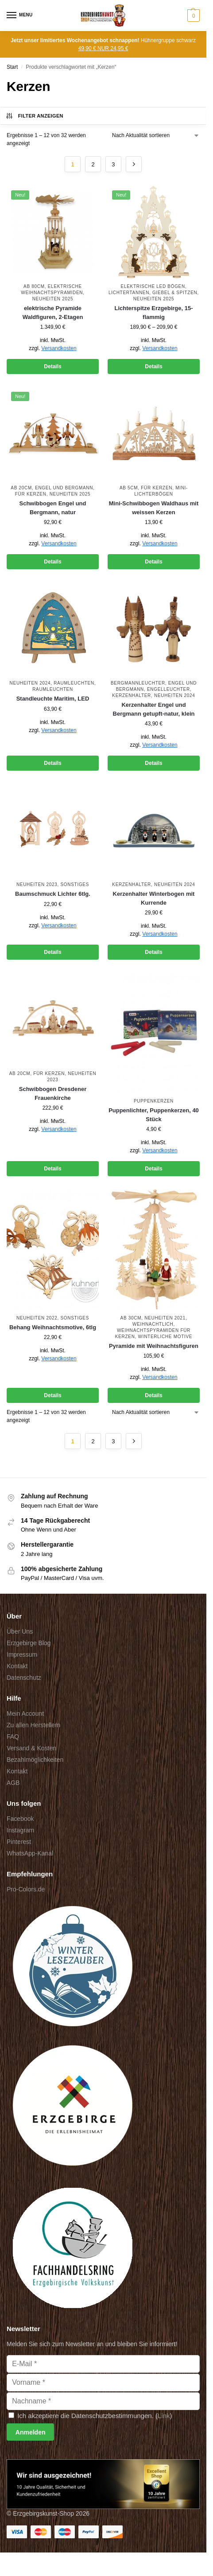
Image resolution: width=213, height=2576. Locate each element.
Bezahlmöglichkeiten (35, 1759)
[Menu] (20, 15)
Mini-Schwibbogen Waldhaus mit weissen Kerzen (153, 508)
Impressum (22, 1654)
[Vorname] (103, 2382)
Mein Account (25, 1713)
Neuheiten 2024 (30, 683)
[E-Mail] (103, 2364)
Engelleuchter (168, 689)
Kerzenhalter (131, 695)
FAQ (13, 1736)
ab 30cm (131, 1318)
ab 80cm (34, 286)
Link (164, 2415)
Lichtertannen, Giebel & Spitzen (152, 292)
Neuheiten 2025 (53, 298)
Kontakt (17, 1666)
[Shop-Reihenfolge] (156, 135)
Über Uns (20, 1631)
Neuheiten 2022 (37, 1318)
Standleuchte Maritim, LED (52, 698)
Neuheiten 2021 (165, 1318)
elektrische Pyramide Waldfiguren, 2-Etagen (53, 312)
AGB (13, 1782)
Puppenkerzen (154, 1101)
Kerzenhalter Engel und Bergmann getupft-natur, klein (154, 709)
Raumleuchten (74, 683)
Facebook (20, 1818)
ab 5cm (129, 487)
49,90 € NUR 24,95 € (103, 48)
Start (12, 67)
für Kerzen (30, 494)
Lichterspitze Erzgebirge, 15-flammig (154, 312)
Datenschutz (24, 1677)
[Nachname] (103, 2401)
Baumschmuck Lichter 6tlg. (52, 893)
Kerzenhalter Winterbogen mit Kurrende (154, 898)
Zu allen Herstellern (33, 1725)
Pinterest (19, 1841)
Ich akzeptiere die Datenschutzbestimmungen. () (90, 2415)
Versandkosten (58, 348)
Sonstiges (74, 884)
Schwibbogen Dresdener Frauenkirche (52, 1093)
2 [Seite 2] (92, 164)
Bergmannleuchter (138, 683)
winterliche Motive (165, 1336)
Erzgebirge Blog (29, 1642)
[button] (192, 15)
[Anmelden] (30, 2432)
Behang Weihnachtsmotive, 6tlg (52, 1327)
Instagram (20, 1830)
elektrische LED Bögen (153, 286)
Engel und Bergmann (64, 487)
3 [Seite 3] (113, 164)
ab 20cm (21, 487)
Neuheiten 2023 (37, 884)
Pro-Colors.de (26, 1889)
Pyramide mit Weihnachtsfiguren (153, 1346)
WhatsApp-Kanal (30, 1853)
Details (52, 366)
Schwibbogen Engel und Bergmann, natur (52, 508)
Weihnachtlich (152, 1324)
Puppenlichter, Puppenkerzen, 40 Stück (153, 1115)
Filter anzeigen (34, 116)
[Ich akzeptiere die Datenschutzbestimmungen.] (11, 2415)
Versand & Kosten (31, 1748)
